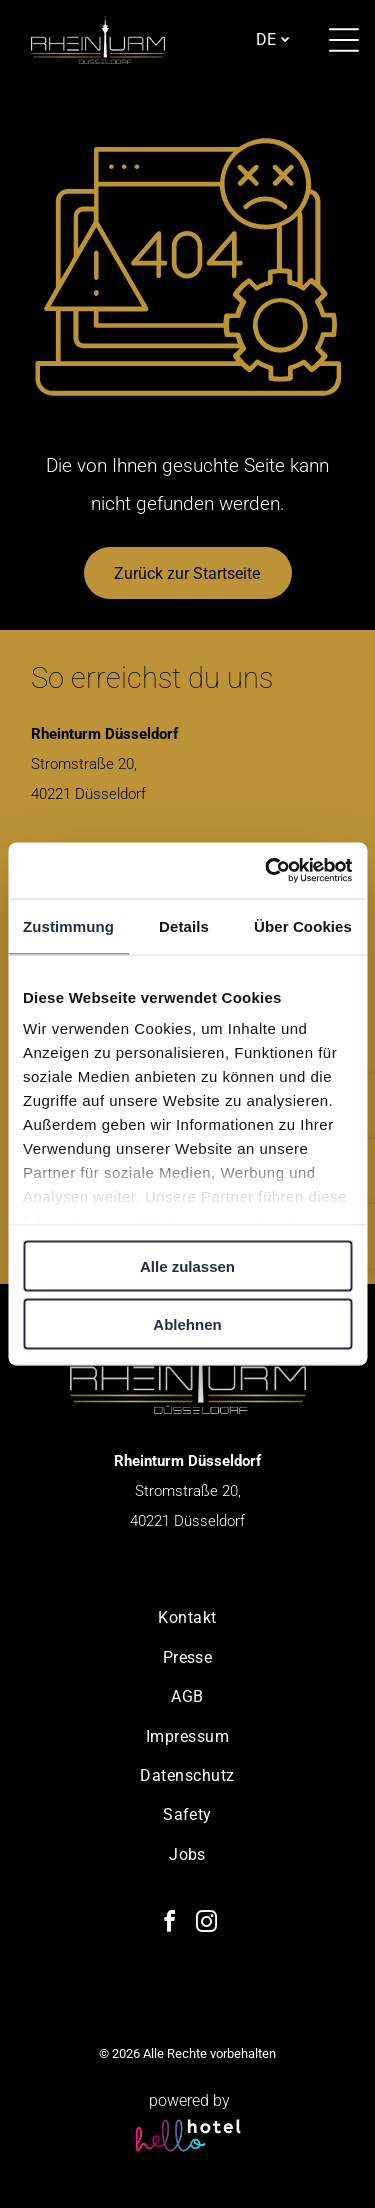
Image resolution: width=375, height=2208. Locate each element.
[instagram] (206, 1924)
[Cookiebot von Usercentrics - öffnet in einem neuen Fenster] (267, 871)
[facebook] (169, 1924)
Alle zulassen (187, 1265)
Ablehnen (187, 1324)
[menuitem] (187, 1617)
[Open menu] (344, 40)
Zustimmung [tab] (68, 925)
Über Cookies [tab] (303, 925)
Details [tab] (184, 925)
